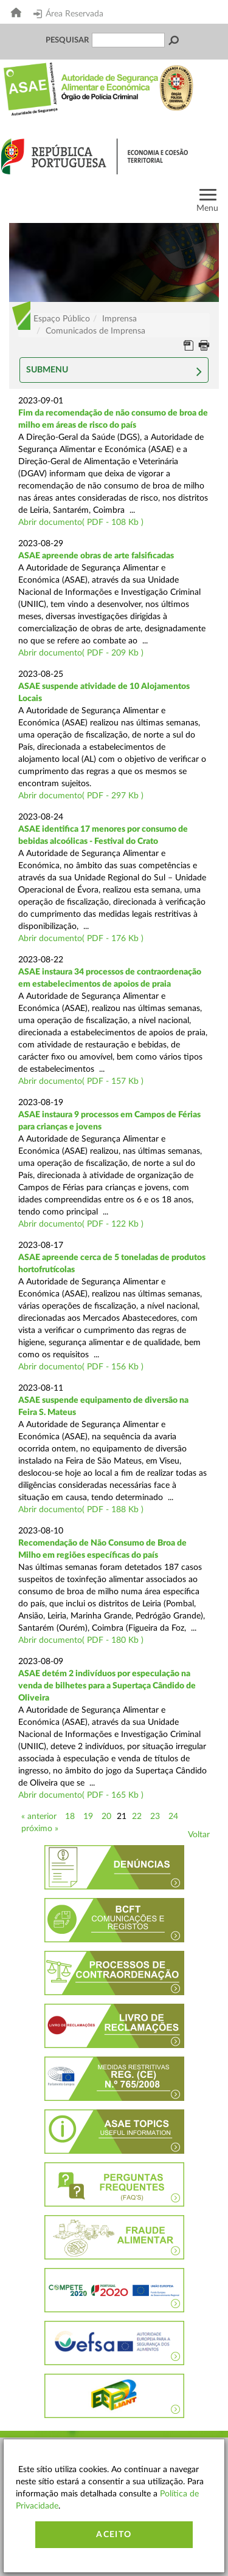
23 (155, 1816)
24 (173, 1816)
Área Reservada (68, 14)
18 (70, 1816)
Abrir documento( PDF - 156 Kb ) (80, 1367)
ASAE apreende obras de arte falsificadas (96, 556)
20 (106, 1816)
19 (88, 1816)
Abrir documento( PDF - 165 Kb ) (80, 1795)
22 (137, 1816)
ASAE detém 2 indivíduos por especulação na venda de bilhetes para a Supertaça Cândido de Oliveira (107, 1686)
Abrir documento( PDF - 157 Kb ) (80, 1081)
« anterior (39, 1816)
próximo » (39, 1828)
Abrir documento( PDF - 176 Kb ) (80, 938)
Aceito (113, 2534)
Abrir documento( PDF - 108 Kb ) (80, 522)
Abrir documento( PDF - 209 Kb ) (80, 653)
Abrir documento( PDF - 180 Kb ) (80, 1640)
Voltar (199, 1835)
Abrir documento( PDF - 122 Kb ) (80, 1224)
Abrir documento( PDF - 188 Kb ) (80, 1510)
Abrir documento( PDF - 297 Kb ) (80, 796)
